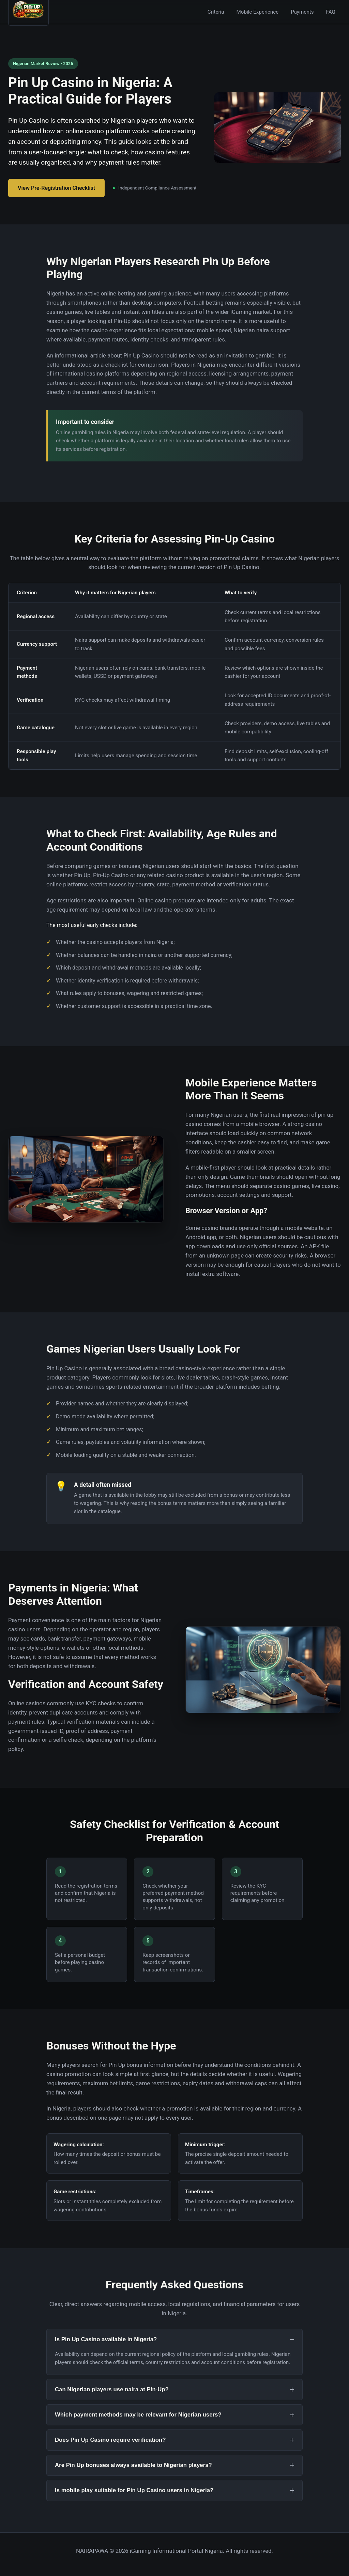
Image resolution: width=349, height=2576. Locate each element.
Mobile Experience (258, 12)
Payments (302, 12)
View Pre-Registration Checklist (56, 188)
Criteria (216, 12)
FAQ (330, 12)
